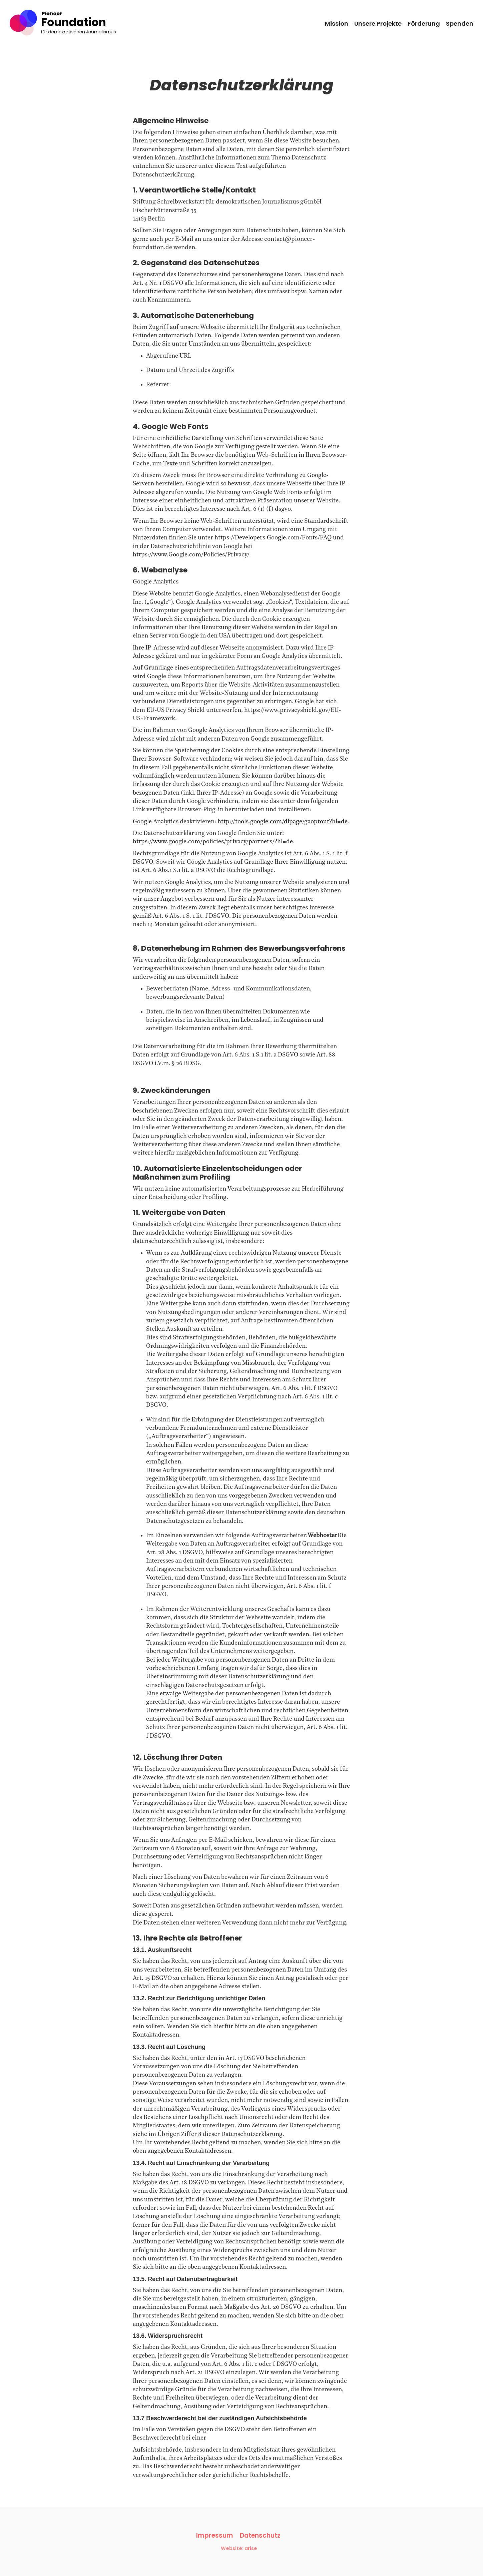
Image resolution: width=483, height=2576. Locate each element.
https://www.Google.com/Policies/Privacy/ (191, 555)
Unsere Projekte (378, 23)
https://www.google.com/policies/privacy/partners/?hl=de (213, 842)
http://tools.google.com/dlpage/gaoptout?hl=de (282, 822)
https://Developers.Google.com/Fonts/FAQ (273, 538)
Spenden (459, 23)
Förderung (424, 23)
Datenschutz (260, 2535)
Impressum (214, 2535)
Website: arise (239, 2548)
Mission (336, 23)
